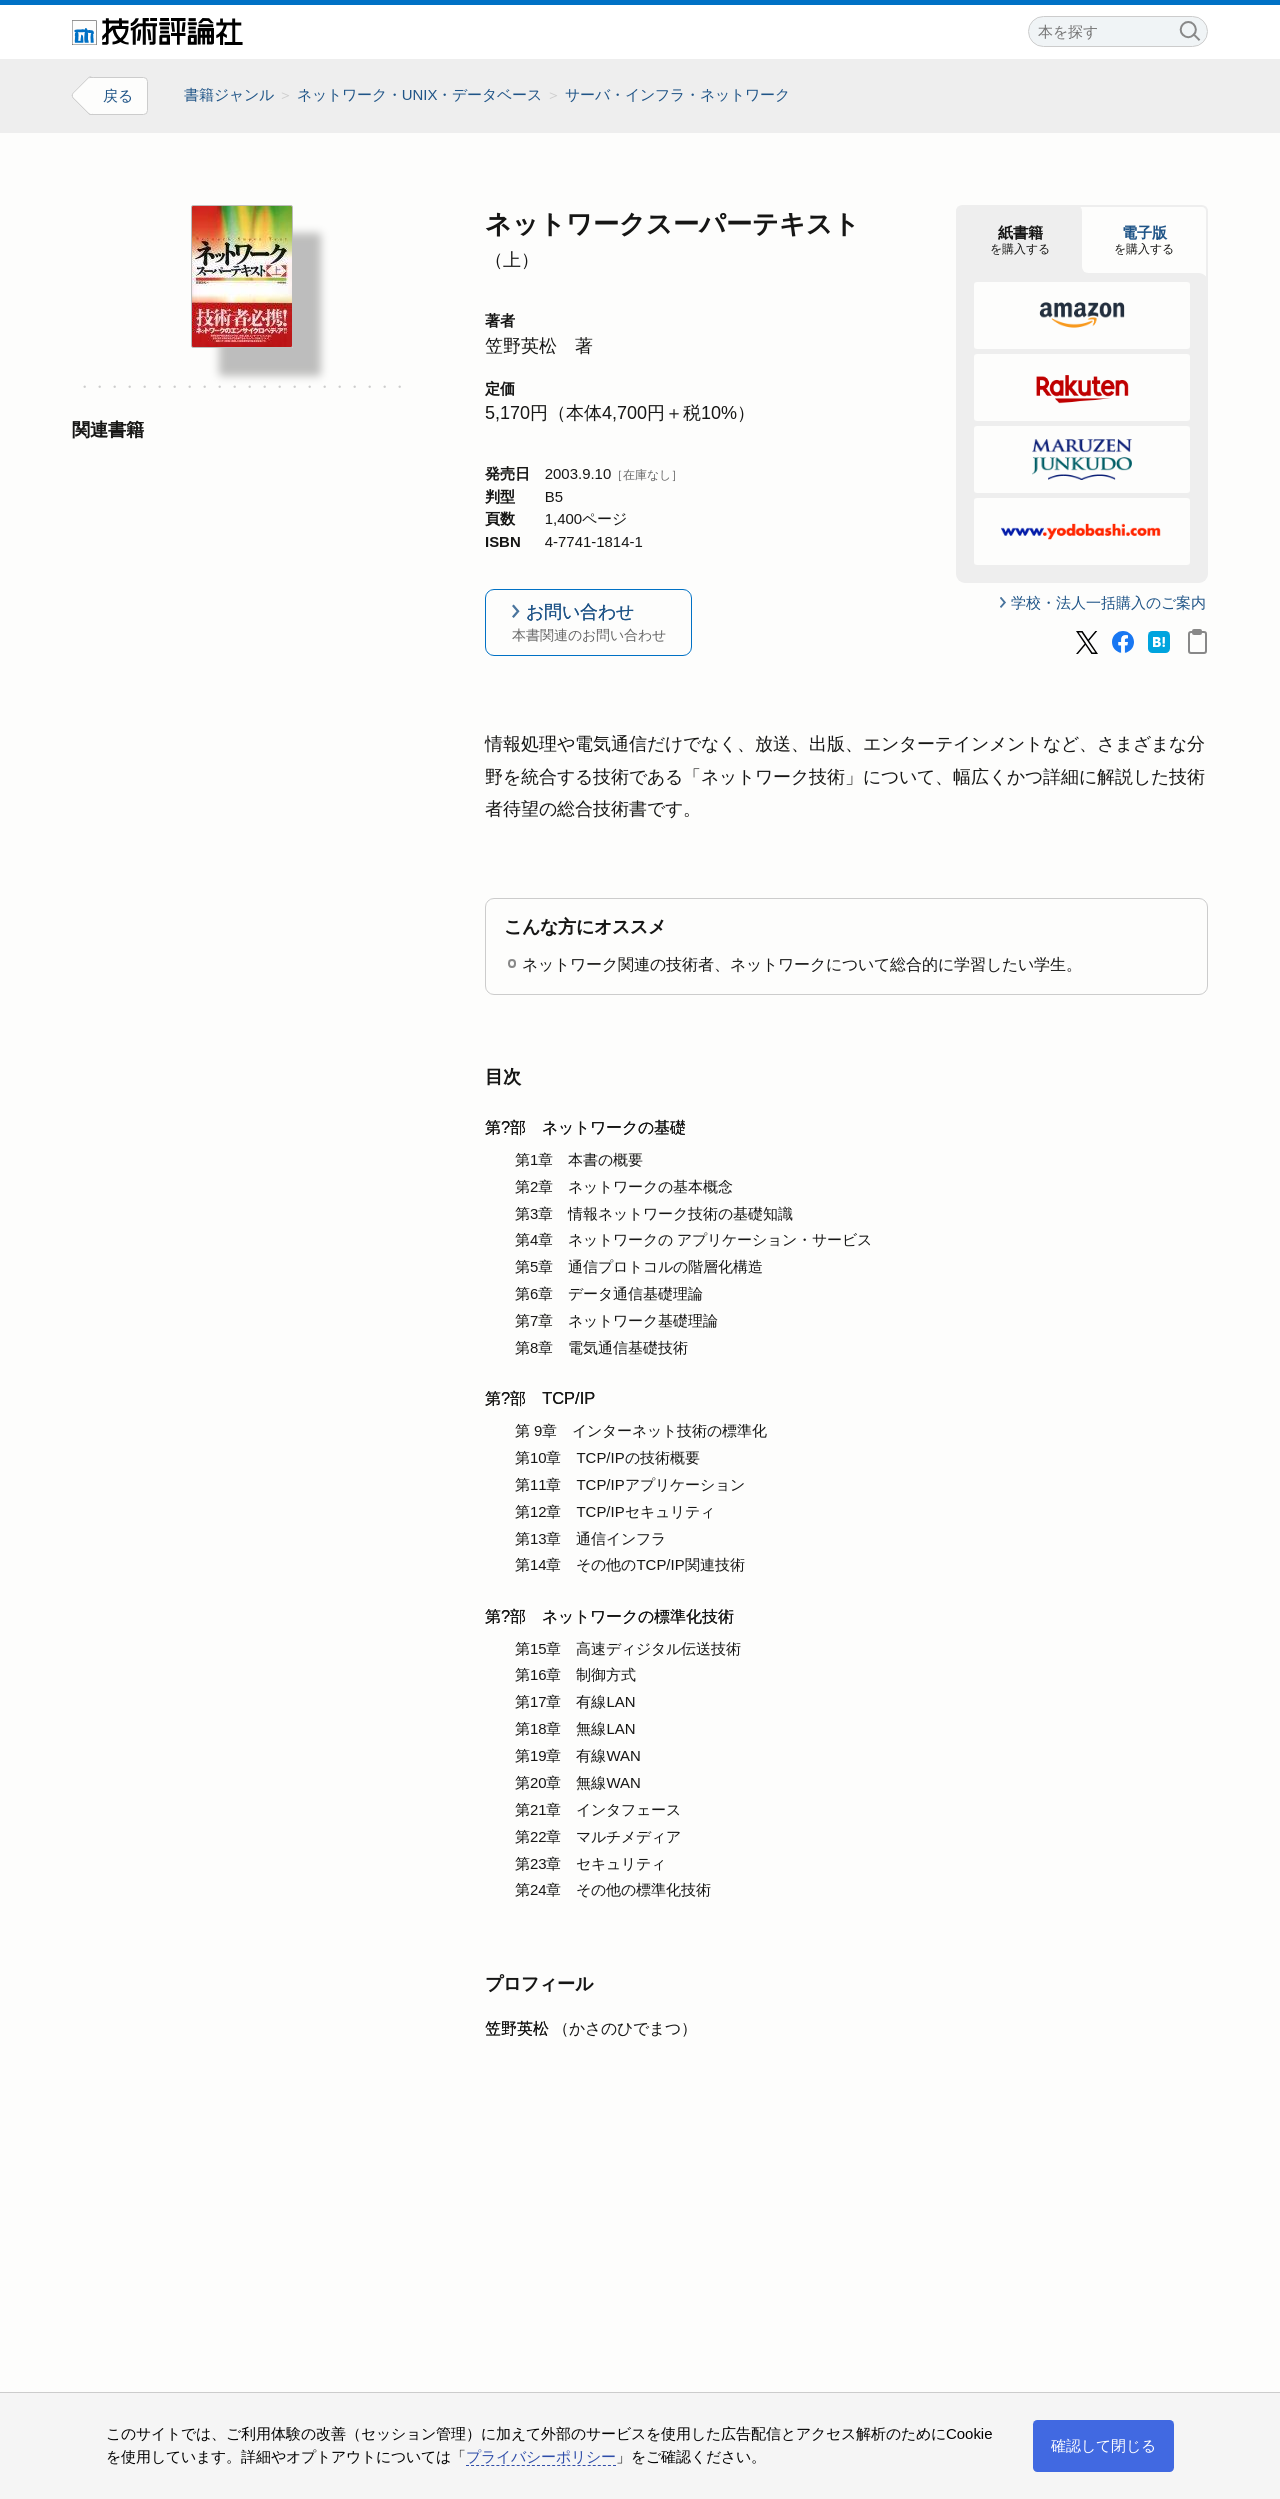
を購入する (1020, 240)
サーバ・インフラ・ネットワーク (677, 94)
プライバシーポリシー (541, 2456)
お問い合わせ (588, 623)
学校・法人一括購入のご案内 (1108, 602)
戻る (118, 95)
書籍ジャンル (229, 94)
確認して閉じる (1103, 2445)
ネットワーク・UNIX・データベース (420, 94)
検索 (1189, 28)
